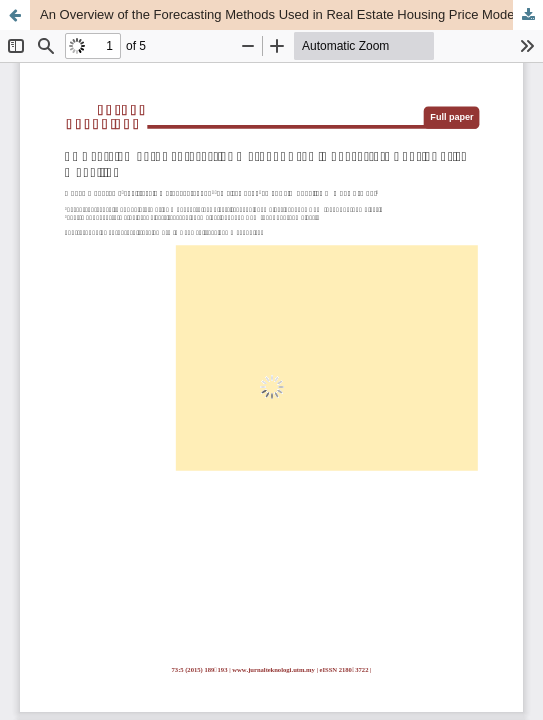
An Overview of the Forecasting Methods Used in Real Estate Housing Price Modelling (289, 14)
